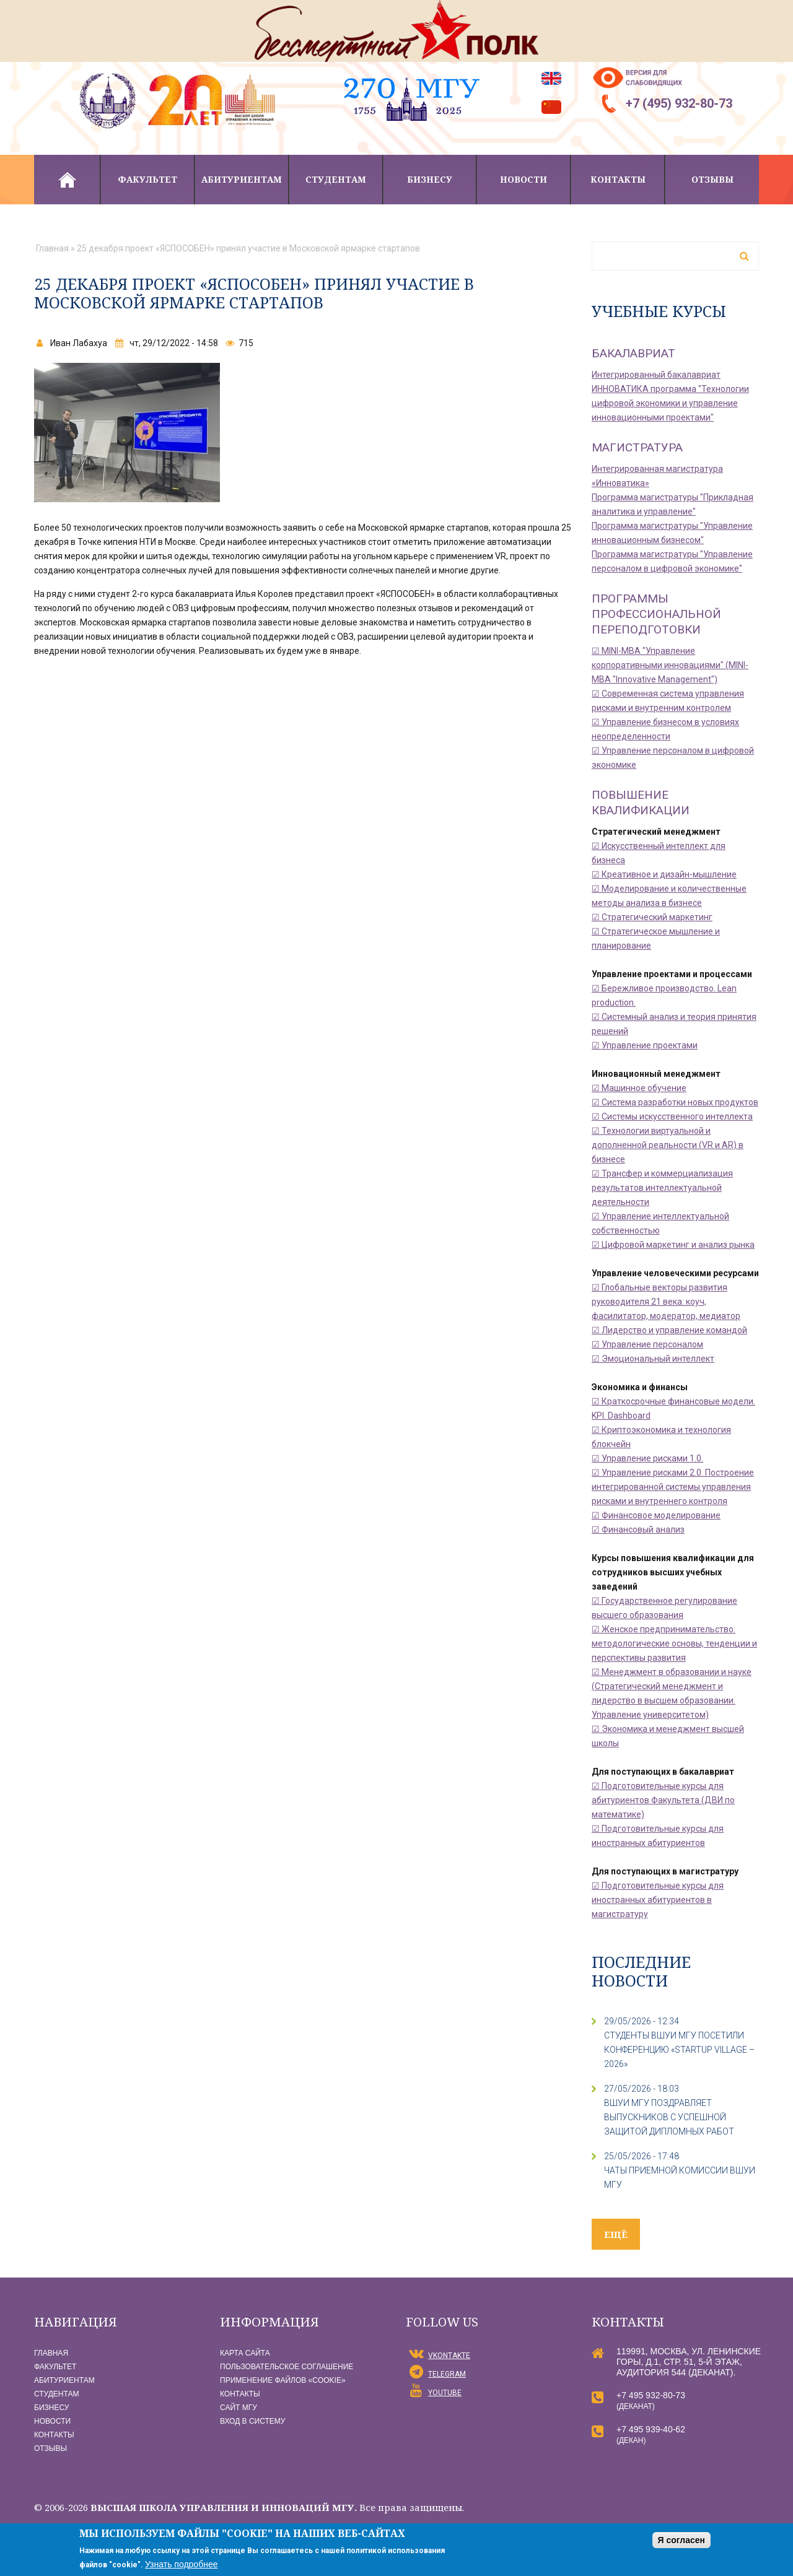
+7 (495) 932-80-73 (679, 103)
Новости (523, 179)
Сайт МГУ (238, 2407)
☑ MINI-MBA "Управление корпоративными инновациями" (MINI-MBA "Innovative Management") (670, 665)
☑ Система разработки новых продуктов (675, 1102)
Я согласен (681, 2540)
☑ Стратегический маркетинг (652, 917)
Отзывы (712, 179)
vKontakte (449, 2355)
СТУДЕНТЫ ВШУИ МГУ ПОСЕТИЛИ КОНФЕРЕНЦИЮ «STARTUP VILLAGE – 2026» (679, 2049)
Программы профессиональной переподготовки (656, 614)
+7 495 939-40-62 (650, 2429)
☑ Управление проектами (645, 1045)
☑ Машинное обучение (639, 1088)
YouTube (445, 2392)
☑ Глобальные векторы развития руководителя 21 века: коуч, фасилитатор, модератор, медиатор (666, 1301)
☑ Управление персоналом (647, 1344)
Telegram (447, 2374)
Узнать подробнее (181, 2564)
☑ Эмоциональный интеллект (653, 1359)
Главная (67, 179)
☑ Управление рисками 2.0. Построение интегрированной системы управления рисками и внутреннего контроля (673, 1487)
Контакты (618, 179)
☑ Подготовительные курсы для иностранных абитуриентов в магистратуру (658, 1900)
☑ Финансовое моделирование (656, 1515)
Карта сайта (245, 2353)
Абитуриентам (241, 179)
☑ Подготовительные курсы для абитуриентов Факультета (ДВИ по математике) (663, 1800)
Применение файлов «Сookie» (283, 2380)
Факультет (147, 179)
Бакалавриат (633, 353)
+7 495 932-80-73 (650, 2395)
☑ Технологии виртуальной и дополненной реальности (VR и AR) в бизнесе (667, 1145)
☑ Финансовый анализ (638, 1529)
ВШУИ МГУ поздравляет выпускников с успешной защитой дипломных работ (669, 2117)
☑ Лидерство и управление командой (669, 1330)
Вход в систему (252, 2421)
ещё (616, 2234)
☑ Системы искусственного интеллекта (672, 1116)
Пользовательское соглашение (286, 2366)
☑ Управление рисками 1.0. (647, 1458)
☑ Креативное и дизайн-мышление (664, 874)
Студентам (335, 179)
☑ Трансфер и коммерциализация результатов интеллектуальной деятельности (662, 1187)
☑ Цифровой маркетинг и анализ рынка (673, 1245)
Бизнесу (429, 179)
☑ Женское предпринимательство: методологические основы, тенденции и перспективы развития (674, 1643)
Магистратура (637, 447)
